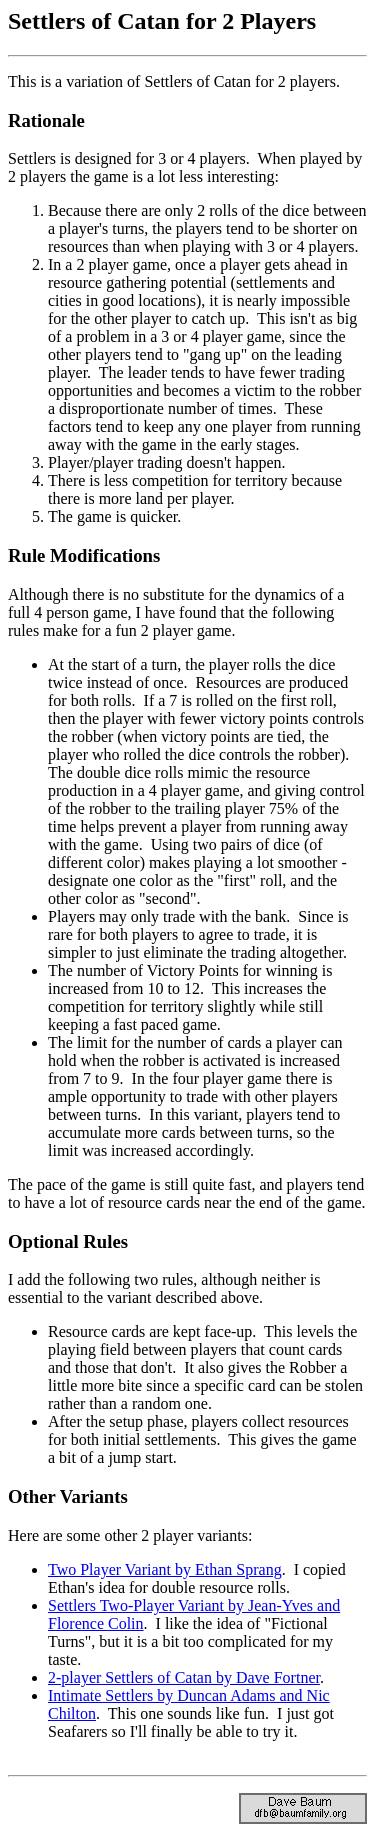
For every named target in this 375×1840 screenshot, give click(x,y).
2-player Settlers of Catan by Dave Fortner (184, 1677)
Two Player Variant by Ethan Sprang (165, 1569)
